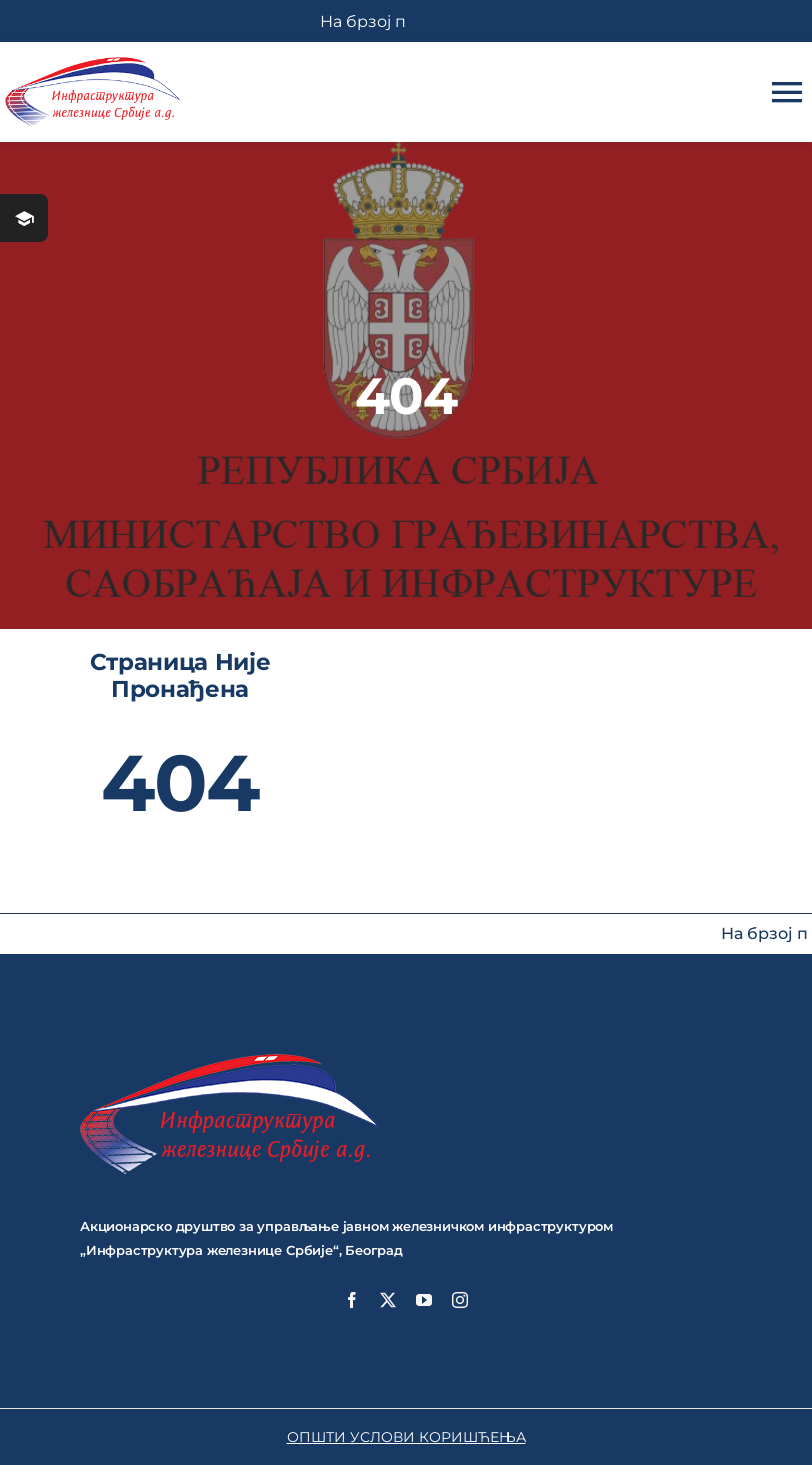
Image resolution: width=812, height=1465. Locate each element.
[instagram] (460, 1300)
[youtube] (424, 1300)
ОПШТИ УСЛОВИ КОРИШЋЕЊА (406, 1437)
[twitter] (388, 1300)
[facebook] (352, 1300)
